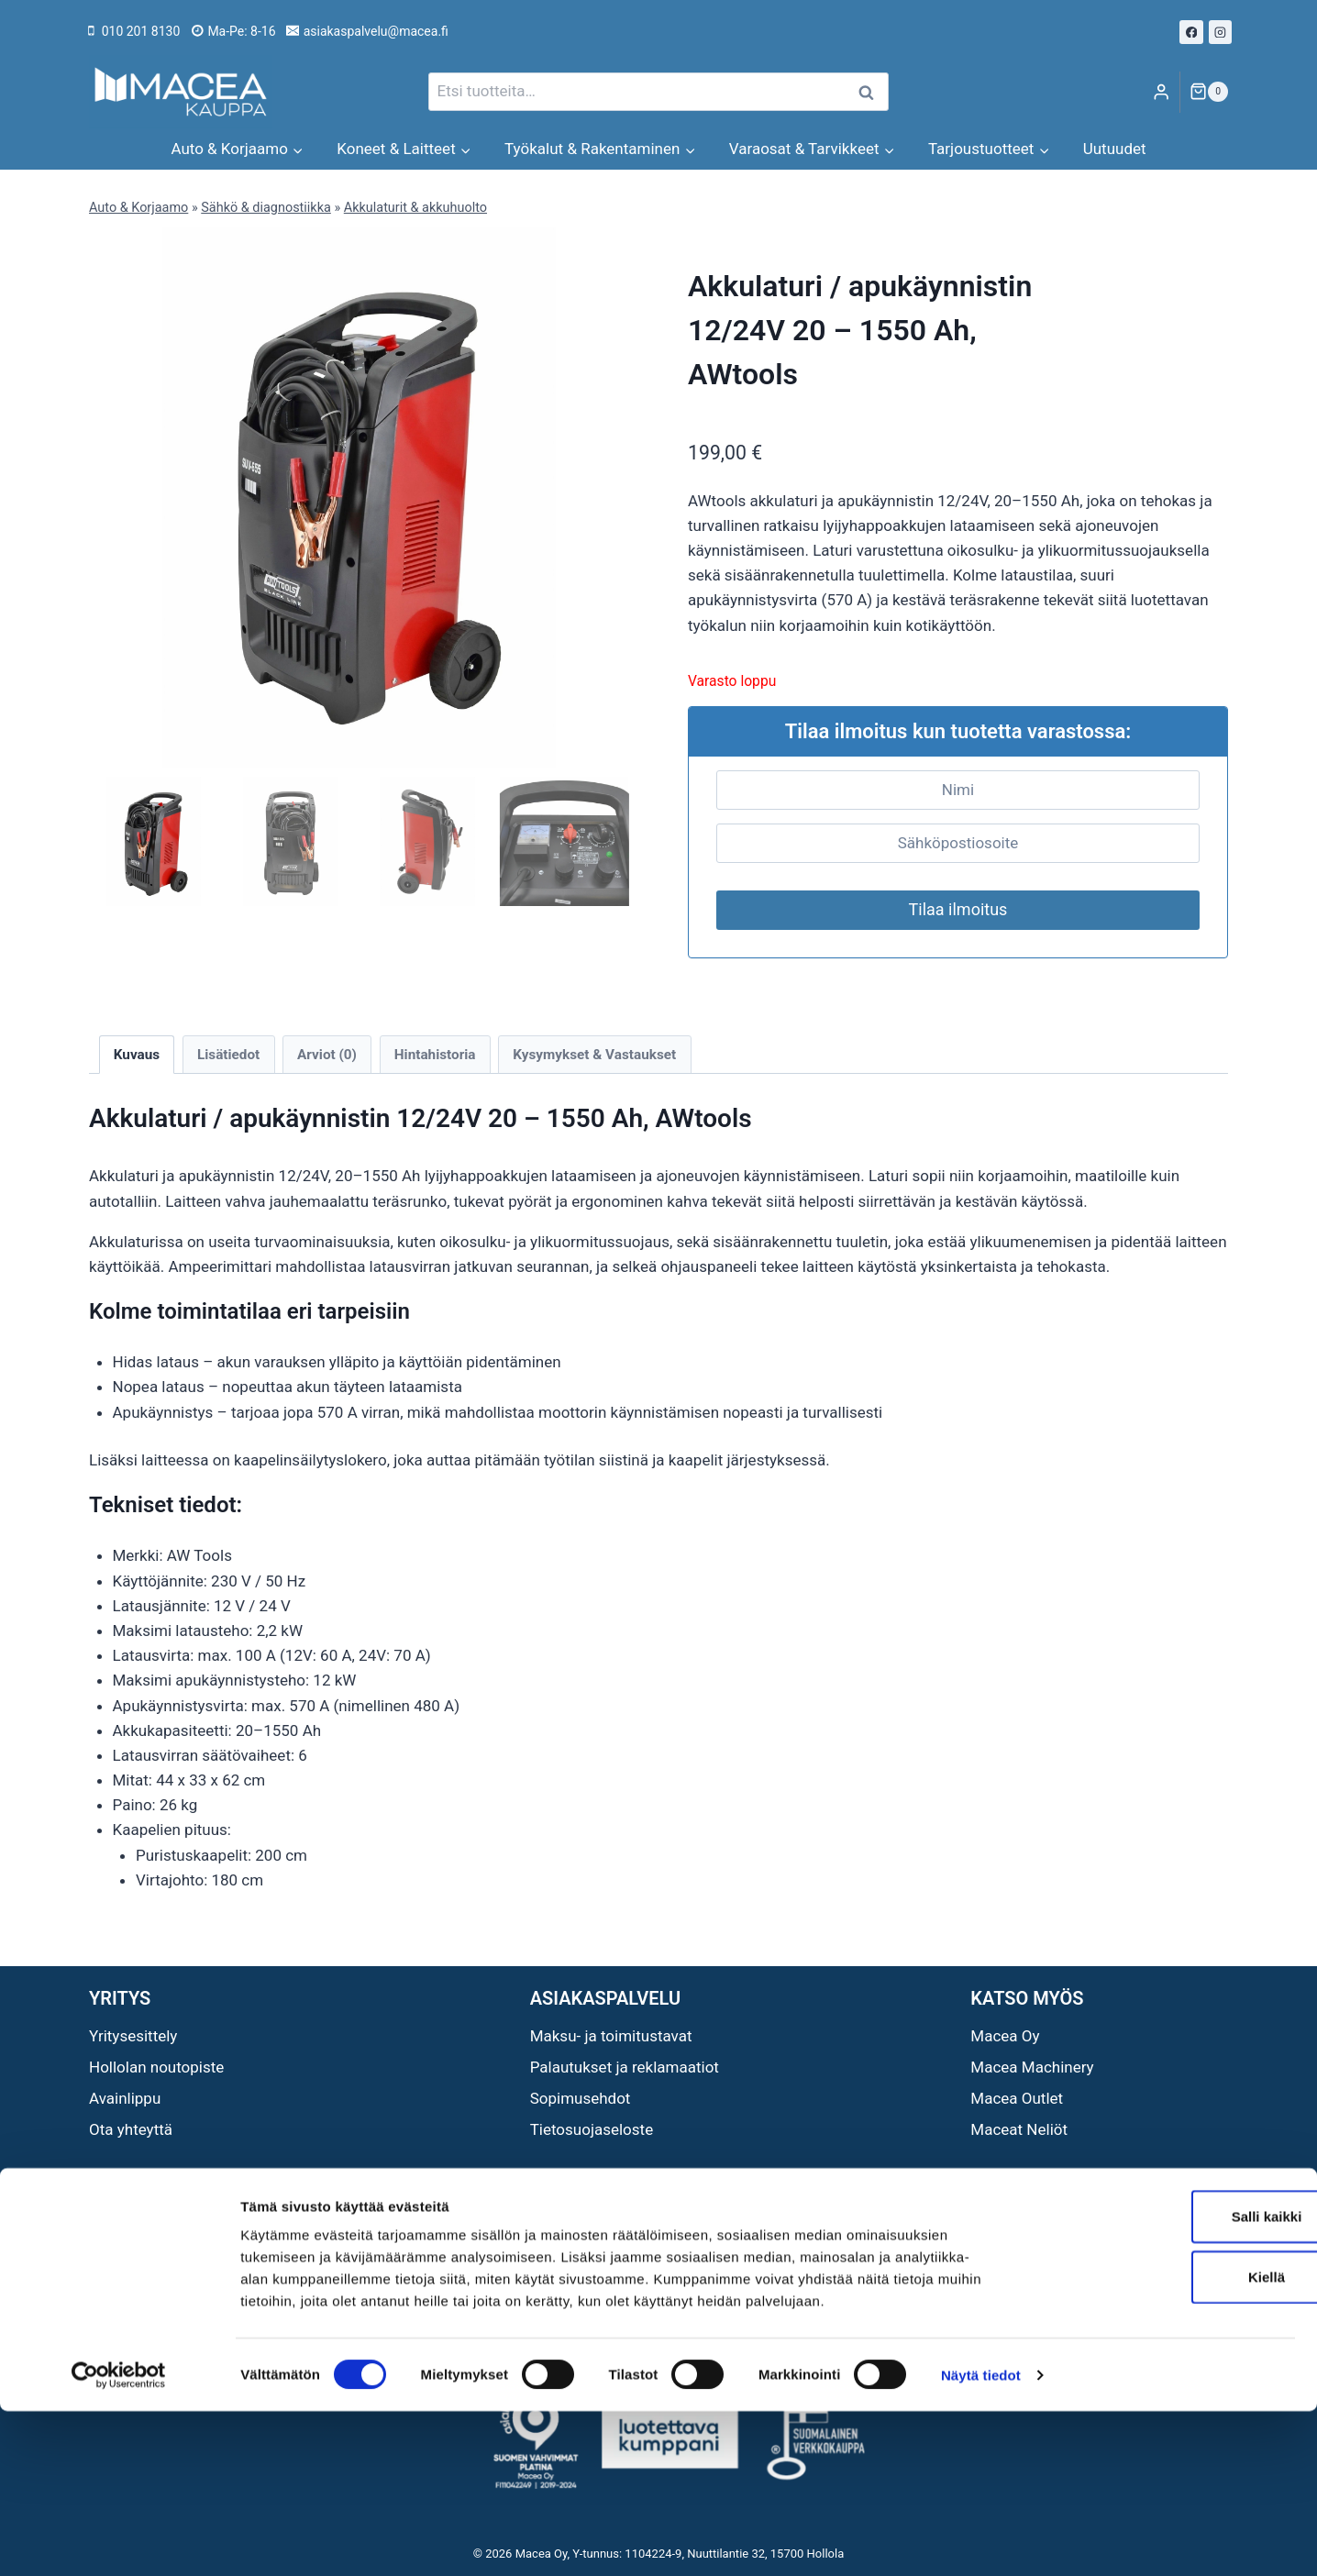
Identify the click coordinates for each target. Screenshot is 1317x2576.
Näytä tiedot (981, 2540)
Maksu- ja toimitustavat (611, 2036)
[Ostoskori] (1209, 92)
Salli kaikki (1164, 2381)
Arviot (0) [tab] (327, 1054)
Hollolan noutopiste (156, 2067)
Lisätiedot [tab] (228, 1054)
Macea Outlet (1016, 2098)
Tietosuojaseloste (592, 2129)
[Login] (1161, 92)
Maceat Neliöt (1019, 2129)
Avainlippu (124, 2098)
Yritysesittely (133, 2036)
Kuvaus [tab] (137, 1054)
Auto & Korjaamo (138, 208)
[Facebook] (1191, 32)
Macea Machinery (1031, 2067)
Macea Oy (1004, 2036)
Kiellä (1163, 2441)
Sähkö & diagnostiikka (266, 208)
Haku (871, 92)
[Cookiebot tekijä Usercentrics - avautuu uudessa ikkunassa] (119, 2540)
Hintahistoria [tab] (435, 1054)
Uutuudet (1114, 148)
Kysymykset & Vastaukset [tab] (594, 1054)
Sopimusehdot (580, 2098)
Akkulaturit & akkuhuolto (415, 208)
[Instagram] (1221, 32)
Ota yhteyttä (130, 2129)
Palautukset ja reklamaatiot (624, 2067)
